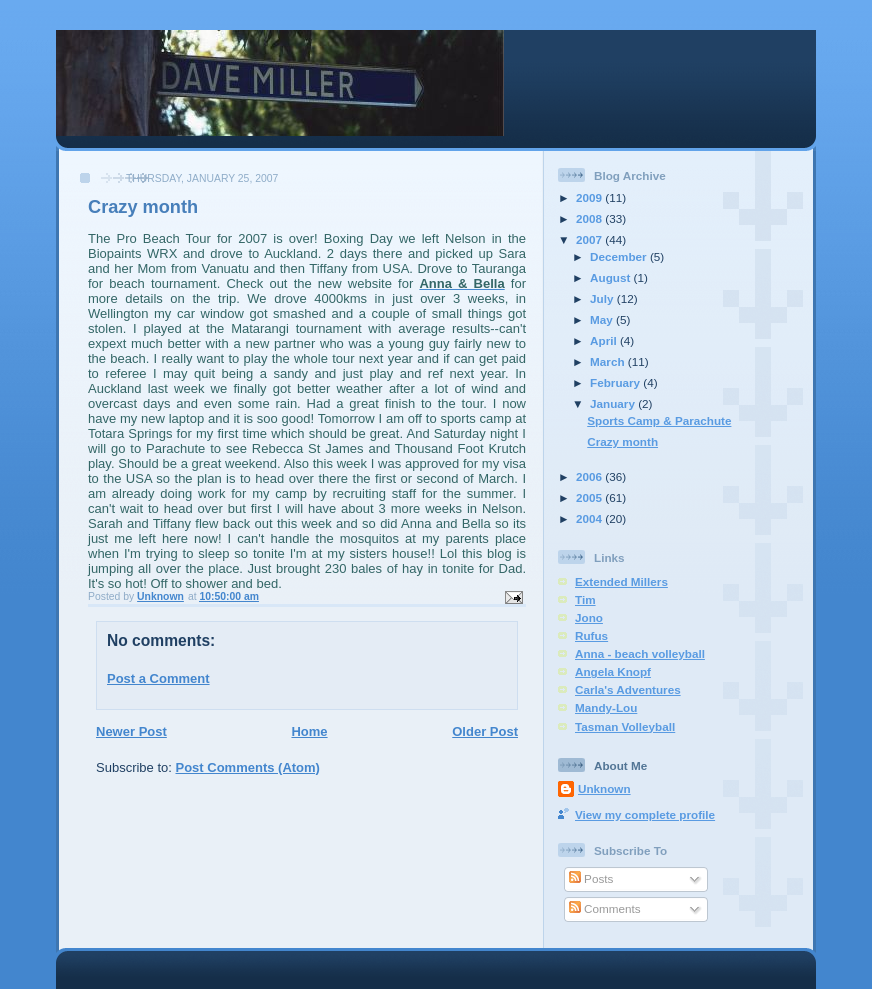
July (603, 298)
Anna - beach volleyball (640, 653)
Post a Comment (158, 678)
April (605, 340)
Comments (605, 908)
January (614, 403)
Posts (591, 878)
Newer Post (131, 731)
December (620, 256)
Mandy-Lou (606, 707)
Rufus (591, 635)
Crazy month (622, 441)
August (612, 277)
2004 (590, 518)
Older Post (485, 731)
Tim (585, 599)
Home (309, 731)
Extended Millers (621, 581)
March (609, 361)
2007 (590, 239)
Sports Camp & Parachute (659, 420)
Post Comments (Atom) (248, 767)
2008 (590, 218)
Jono (589, 617)
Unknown (604, 788)
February (616, 382)
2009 (590, 197)
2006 (590, 476)
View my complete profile (645, 814)
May (603, 319)
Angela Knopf (613, 671)
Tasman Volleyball (625, 726)
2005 (590, 497)
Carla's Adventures (628, 689)
